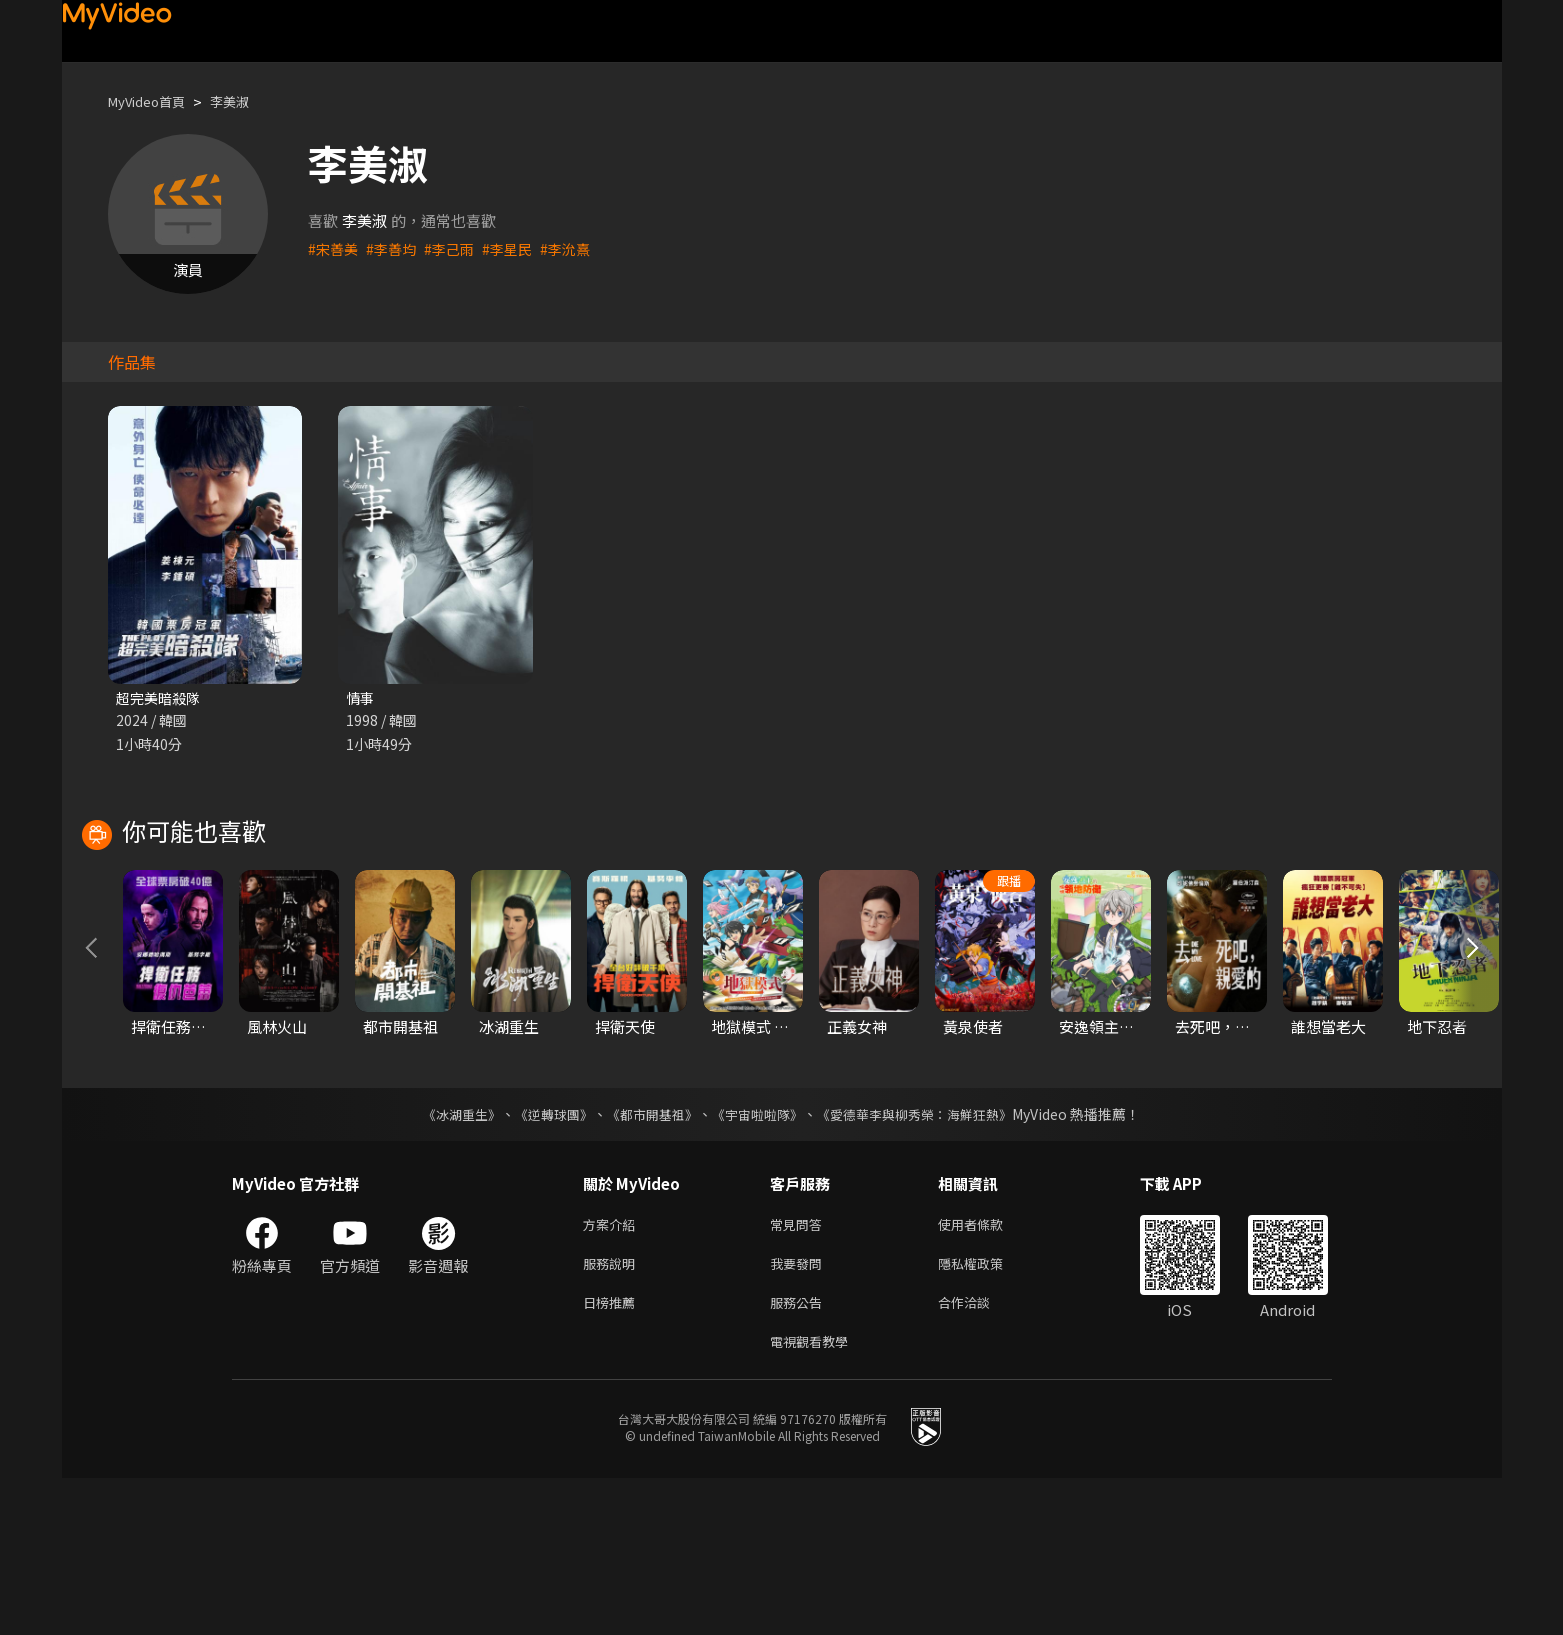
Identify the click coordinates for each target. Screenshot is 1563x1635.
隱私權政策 (987, 1412)
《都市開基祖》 (648, 1259)
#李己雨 (456, 248)
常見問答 (800, 1370)
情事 (361, 698)
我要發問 (800, 1412)
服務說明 (613, 1412)
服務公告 (800, 1454)
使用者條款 (987, 1370)
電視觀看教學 (815, 1496)
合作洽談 (980, 1454)
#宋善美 (334, 248)
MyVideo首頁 (153, 101)
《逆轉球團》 (543, 1259)
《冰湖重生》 (445, 1259)
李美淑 (246, 101)
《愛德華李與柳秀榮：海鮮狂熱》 (928, 1259)
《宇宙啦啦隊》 (760, 1259)
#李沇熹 (578, 248)
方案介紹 (613, 1370)
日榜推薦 (613, 1454)
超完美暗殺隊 (161, 698)
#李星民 (517, 248)
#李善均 (395, 248)
